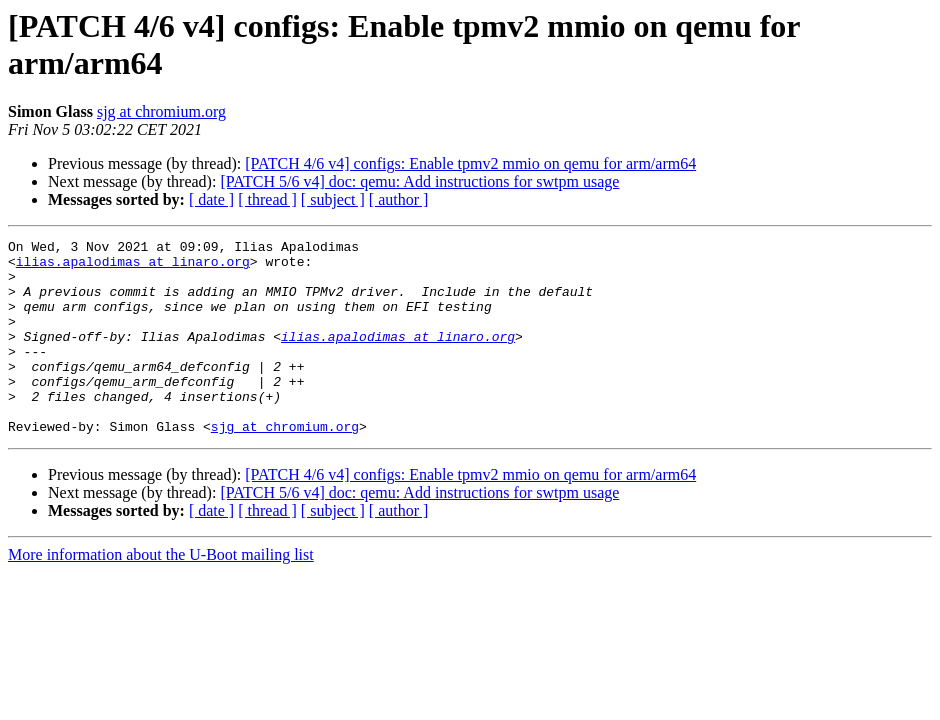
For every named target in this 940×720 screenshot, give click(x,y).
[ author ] (399, 199)
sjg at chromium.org (161, 111)
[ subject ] (333, 199)
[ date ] (211, 199)
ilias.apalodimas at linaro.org (133, 267)
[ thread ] (267, 199)
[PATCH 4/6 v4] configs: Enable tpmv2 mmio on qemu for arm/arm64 (470, 163)
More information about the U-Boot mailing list (161, 593)
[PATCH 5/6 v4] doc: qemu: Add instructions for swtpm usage (419, 181)
